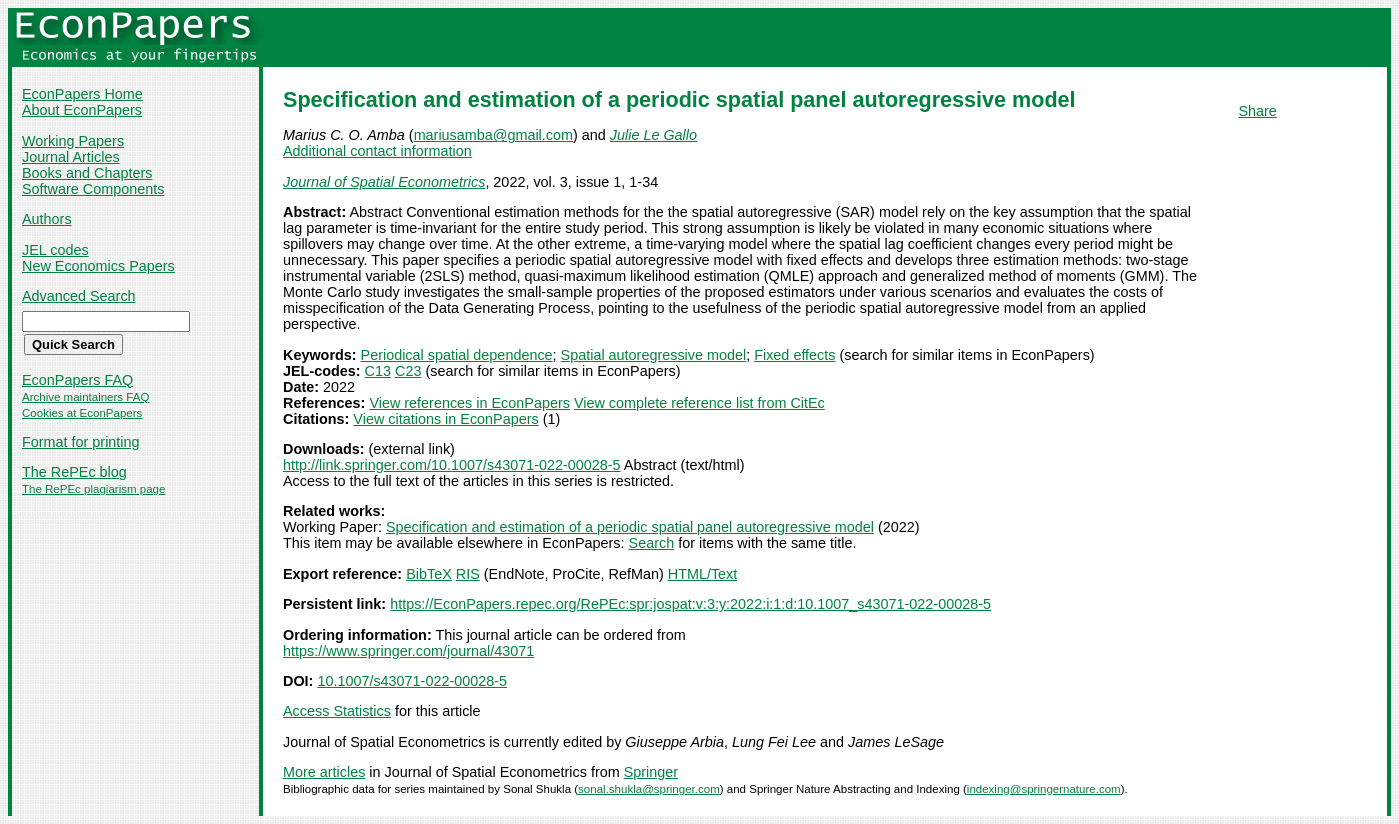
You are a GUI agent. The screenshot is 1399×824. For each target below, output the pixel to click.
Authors (47, 219)
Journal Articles (71, 157)
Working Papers (73, 141)
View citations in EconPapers (445, 419)
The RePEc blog (74, 472)
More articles (324, 772)
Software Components (93, 189)
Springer (651, 772)
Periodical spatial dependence (457, 355)
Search (652, 543)
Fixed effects (794, 355)
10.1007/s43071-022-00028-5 (412, 681)
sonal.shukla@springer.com (649, 789)
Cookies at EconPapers (82, 413)
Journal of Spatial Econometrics (384, 182)
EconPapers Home (82, 94)
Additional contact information (377, 151)
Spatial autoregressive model (654, 355)
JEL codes (55, 250)
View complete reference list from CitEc (699, 403)
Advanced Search (79, 296)
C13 (378, 371)
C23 (408, 371)
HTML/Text (703, 574)
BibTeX (429, 574)
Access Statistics (337, 711)
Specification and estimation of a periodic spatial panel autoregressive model (630, 527)
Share (1257, 111)
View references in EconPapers (469, 403)
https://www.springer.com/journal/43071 (408, 651)
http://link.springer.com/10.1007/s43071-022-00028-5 (452, 465)
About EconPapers (82, 110)
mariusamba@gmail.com (493, 135)
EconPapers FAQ (77, 380)
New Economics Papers (98, 266)
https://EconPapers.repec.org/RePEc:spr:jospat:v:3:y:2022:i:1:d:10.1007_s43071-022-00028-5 (690, 604)
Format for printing (81, 442)
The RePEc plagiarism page (93, 489)
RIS (468, 574)
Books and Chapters (87, 173)
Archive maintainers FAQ (85, 397)
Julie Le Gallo (653, 135)
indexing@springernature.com (1044, 789)
